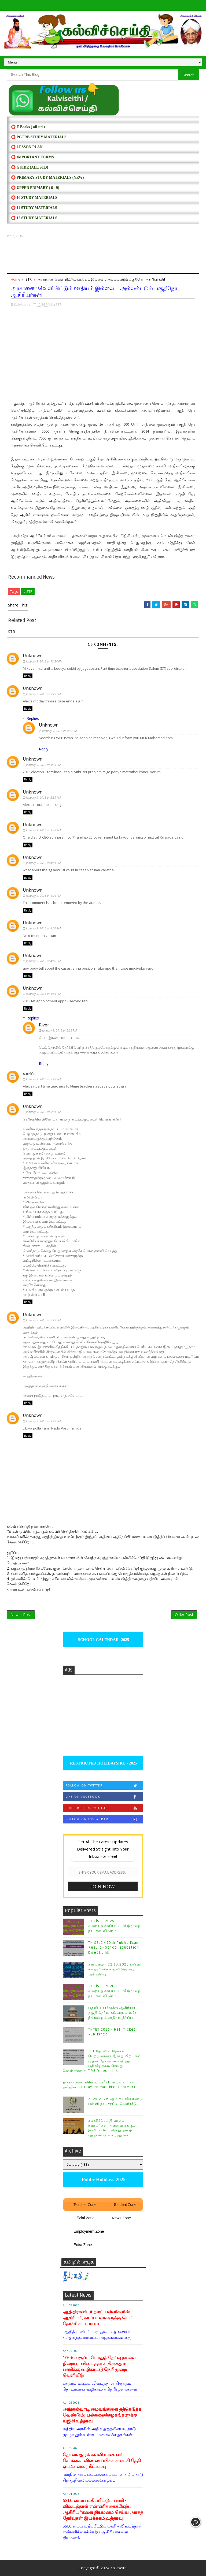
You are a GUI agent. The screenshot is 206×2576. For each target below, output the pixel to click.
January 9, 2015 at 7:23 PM (43, 1320)
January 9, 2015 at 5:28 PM (43, 1079)
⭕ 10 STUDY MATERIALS (34, 198)
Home (15, 279)
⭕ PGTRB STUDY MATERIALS (38, 137)
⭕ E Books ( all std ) (28, 127)
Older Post (184, 1614)
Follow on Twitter (104, 1786)
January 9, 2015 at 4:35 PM (43, 994)
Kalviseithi (118, 2567)
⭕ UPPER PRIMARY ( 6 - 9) (35, 188)
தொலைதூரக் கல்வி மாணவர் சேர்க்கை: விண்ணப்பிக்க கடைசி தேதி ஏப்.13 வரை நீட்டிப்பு (102, 2460)
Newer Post (20, 1614)
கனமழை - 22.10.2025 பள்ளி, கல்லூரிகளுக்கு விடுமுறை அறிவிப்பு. (115, 1969)
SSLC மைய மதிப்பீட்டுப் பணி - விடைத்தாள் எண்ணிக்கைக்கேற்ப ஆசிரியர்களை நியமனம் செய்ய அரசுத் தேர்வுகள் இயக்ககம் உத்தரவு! (103, 2509)
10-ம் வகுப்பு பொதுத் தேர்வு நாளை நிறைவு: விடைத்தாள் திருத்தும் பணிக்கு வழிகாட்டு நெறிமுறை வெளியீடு (99, 2366)
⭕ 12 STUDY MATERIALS (34, 218)
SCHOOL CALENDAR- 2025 (103, 1639)
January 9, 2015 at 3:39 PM (43, 797)
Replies (33, 718)
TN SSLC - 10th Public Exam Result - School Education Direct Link (114, 1948)
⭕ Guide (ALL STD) (29, 167)
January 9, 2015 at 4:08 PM (43, 961)
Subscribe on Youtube (104, 1808)
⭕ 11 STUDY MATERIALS (34, 208)
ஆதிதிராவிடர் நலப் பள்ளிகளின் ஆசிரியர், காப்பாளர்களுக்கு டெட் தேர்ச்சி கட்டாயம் (98, 2317)
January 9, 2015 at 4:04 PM (43, 896)
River (44, 1025)
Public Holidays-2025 (103, 2179)
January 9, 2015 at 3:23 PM (43, 694)
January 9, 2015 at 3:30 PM (59, 731)
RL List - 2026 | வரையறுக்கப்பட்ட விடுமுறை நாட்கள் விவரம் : (114, 1991)
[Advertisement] (103, 256)
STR (28, 279)
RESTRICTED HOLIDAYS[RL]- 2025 (103, 1763)
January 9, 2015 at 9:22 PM (43, 1421)
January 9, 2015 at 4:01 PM (43, 863)
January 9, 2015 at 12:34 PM (44, 661)
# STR (27, 591)
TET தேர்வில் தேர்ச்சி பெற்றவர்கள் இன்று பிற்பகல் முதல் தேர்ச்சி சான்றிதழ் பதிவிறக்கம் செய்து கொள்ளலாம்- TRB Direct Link (102, 2061)
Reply (27, 676)
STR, (59, 304)
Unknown (32, 655)
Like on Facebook (104, 1797)
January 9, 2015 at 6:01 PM (43, 1112)
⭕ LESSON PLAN (26, 147)
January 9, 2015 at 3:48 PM (43, 830)
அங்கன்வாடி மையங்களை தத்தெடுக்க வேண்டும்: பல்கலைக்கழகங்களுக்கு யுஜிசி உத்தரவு (102, 2415)
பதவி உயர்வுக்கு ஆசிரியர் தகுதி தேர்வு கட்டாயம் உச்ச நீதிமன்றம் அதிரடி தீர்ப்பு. (112, 2013)
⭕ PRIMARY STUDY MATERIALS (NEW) (47, 178)
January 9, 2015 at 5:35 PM (59, 1030)
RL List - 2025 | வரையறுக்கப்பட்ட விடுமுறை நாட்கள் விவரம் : (114, 1926)
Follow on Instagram (104, 1819)
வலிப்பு (30, 1074)
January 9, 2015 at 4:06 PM (43, 928)
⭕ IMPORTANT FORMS (32, 157)
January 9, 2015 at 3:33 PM (43, 765)
